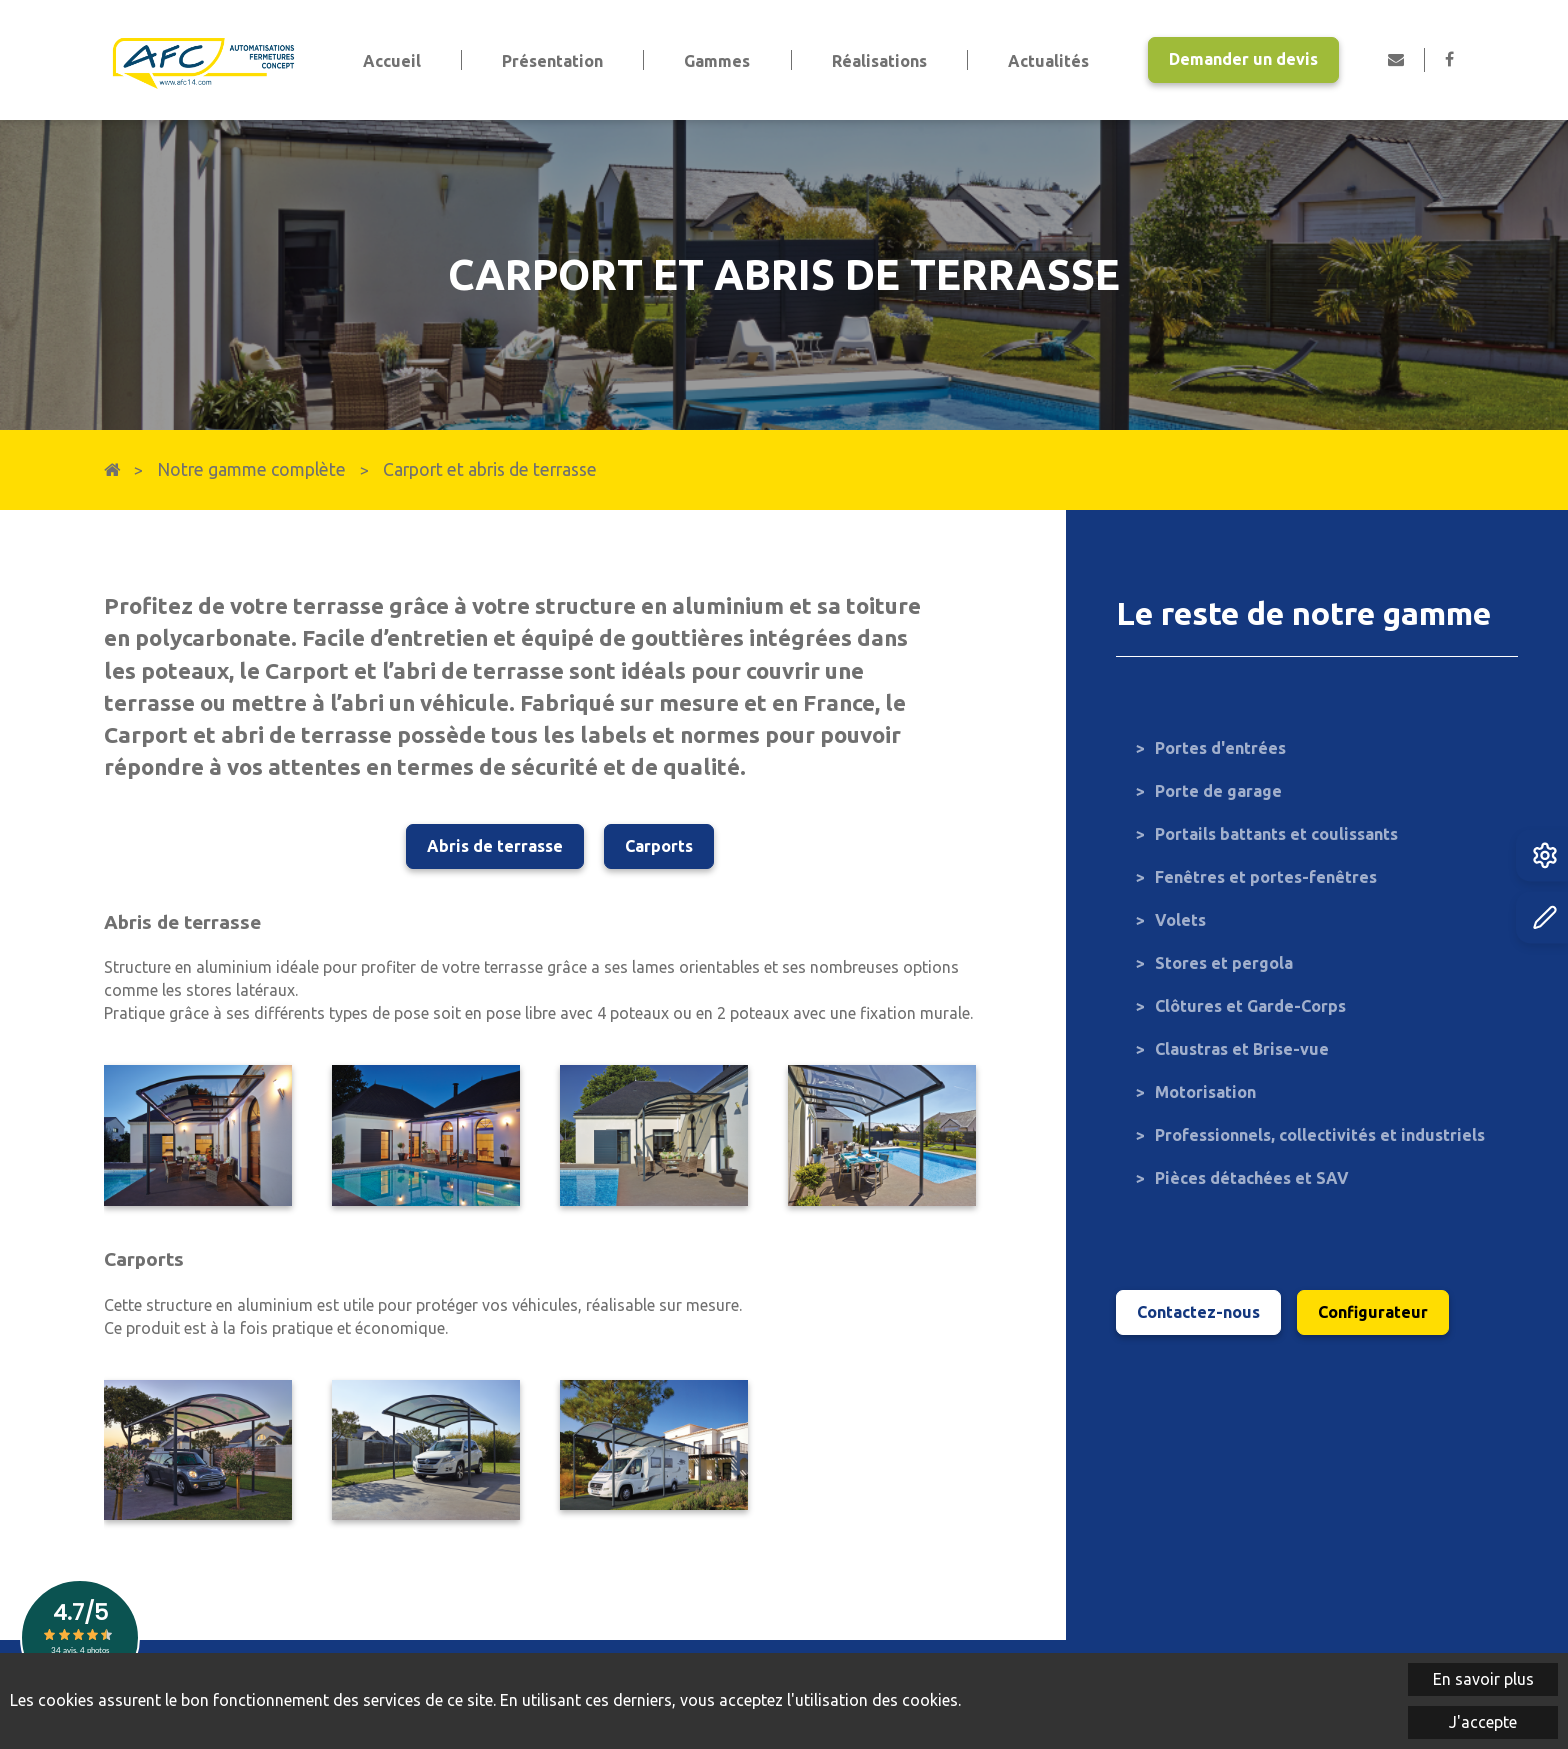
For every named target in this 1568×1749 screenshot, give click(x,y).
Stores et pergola (1224, 963)
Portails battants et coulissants (1276, 834)
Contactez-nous (1198, 1312)
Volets (1180, 920)
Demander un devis (1243, 59)
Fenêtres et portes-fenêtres (1266, 877)
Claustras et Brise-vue (1242, 1049)
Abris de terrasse (495, 846)
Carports (659, 846)
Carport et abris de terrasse (490, 469)
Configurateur (1373, 1312)
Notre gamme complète (251, 469)
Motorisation (1205, 1092)
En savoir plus (1483, 1679)
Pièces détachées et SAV (1252, 1178)
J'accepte (1483, 1722)
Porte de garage (1218, 791)
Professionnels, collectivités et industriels (1320, 1135)
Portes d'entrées (1220, 748)
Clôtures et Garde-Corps (1250, 1006)
